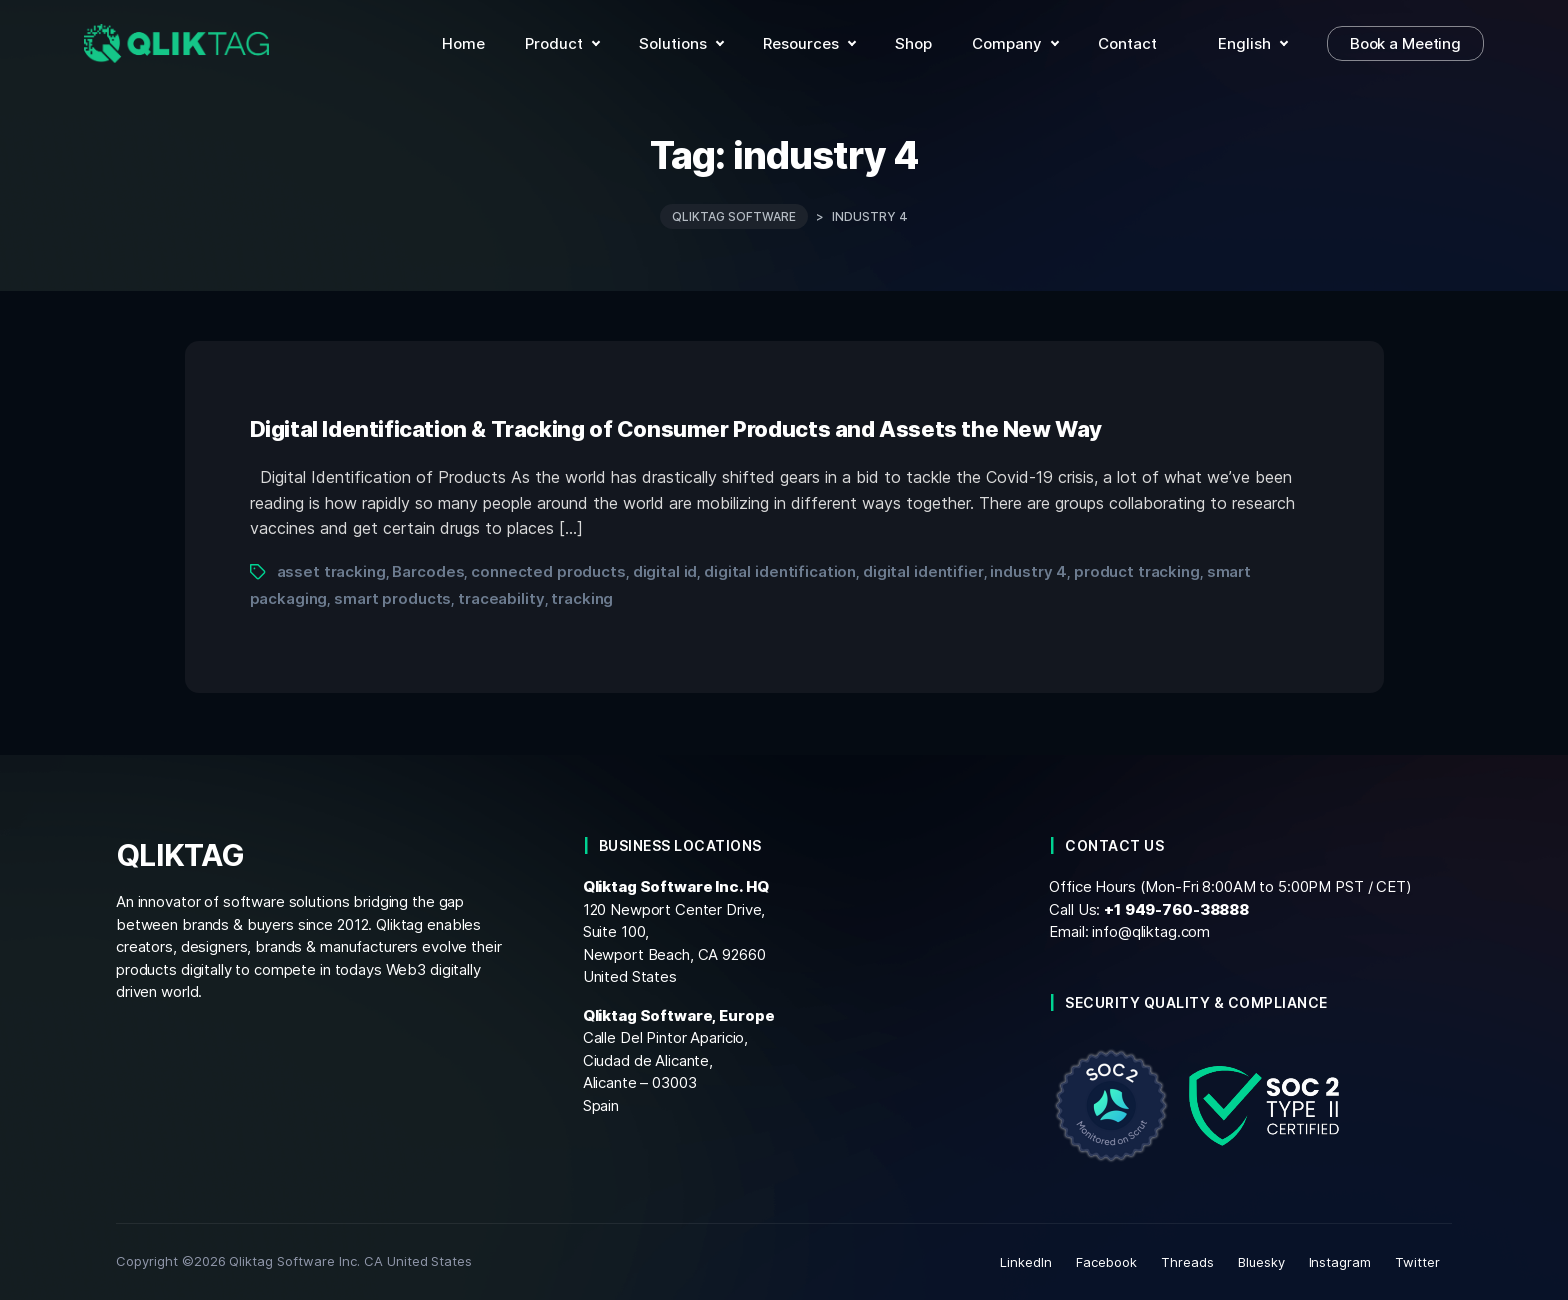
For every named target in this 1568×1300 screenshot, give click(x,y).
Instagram (1340, 1262)
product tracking (1137, 571)
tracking (582, 598)
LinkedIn (1026, 1262)
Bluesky (1261, 1262)
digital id (665, 571)
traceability (501, 598)
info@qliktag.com (1151, 931)
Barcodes (428, 571)
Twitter (1417, 1262)
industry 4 (1028, 571)
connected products (548, 571)
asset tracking (331, 571)
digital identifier (923, 571)
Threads (1187, 1262)
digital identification (780, 571)
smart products (392, 598)
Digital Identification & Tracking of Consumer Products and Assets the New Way (676, 429)
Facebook (1106, 1262)
